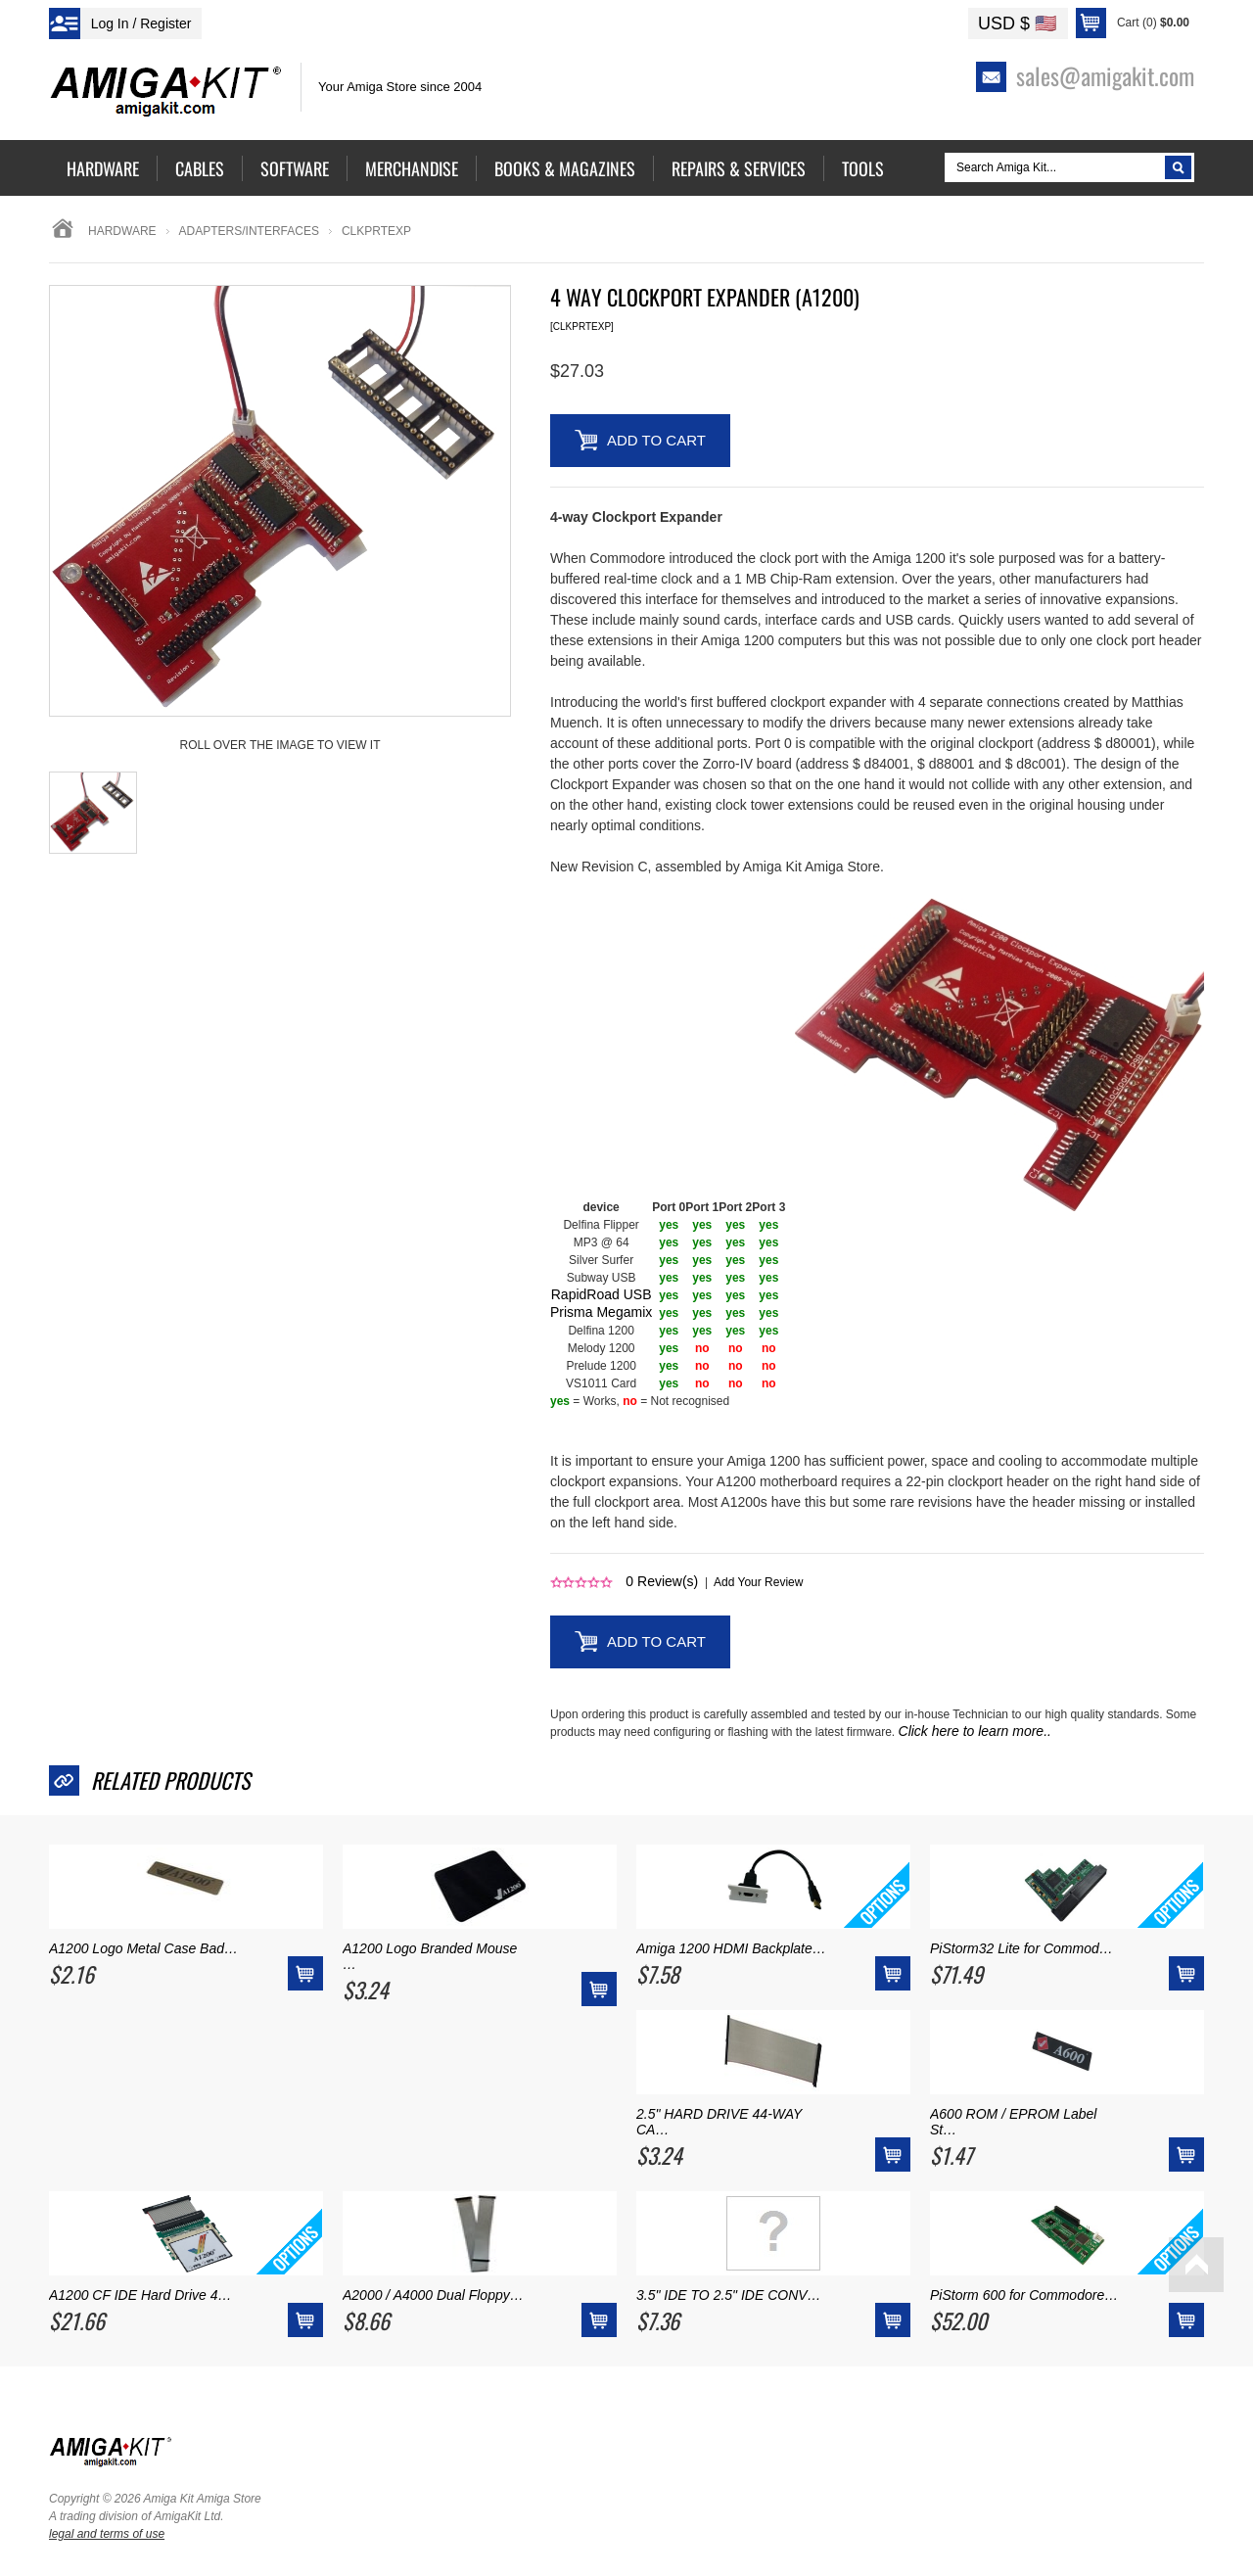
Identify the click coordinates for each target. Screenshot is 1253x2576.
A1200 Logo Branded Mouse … (430, 1956)
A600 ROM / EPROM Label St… (1013, 2121)
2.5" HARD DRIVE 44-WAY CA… (719, 2121)
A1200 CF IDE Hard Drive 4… (140, 2295)
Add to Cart (656, 440)
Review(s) (662, 1581)
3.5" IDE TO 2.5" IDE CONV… (728, 2295)
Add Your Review (758, 1582)
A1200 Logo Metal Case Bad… (143, 1948)
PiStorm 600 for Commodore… (1024, 2295)
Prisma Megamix (601, 1312)
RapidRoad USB (601, 1294)
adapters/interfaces (249, 231)
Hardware (122, 231)
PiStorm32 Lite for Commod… (1021, 1948)
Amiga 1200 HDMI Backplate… (731, 1948)
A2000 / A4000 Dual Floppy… (433, 2295)
